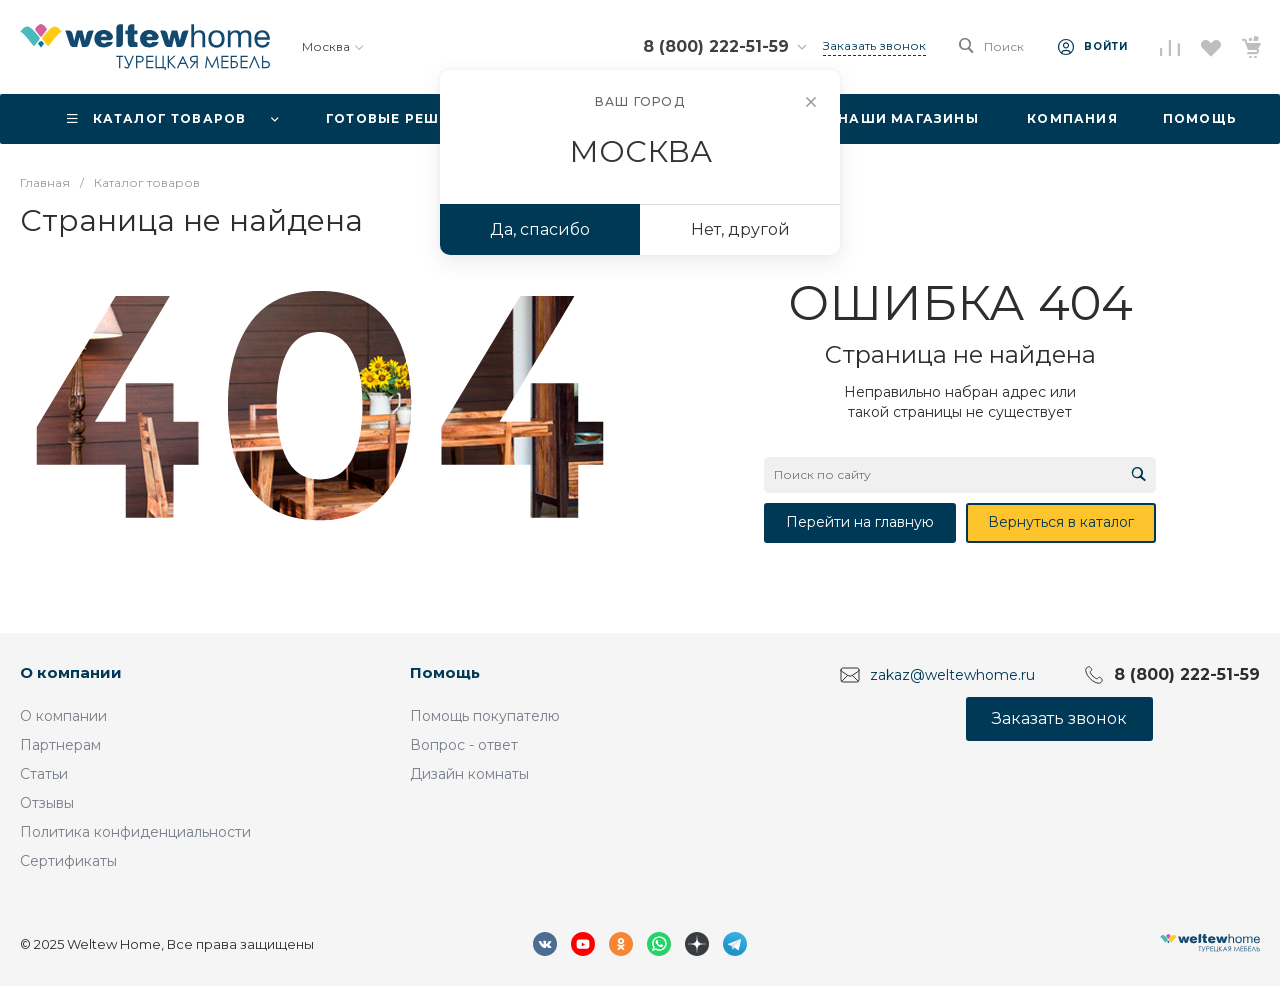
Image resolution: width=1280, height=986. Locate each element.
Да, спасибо (540, 229)
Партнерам (60, 745)
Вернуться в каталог (1061, 522)
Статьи (44, 774)
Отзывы (47, 803)
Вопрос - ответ (464, 745)
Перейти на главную (860, 522)
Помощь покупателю (485, 716)
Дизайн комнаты (469, 774)
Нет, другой (740, 229)
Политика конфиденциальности (135, 832)
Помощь (445, 672)
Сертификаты (68, 861)
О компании (71, 672)
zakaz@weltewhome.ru (952, 675)
